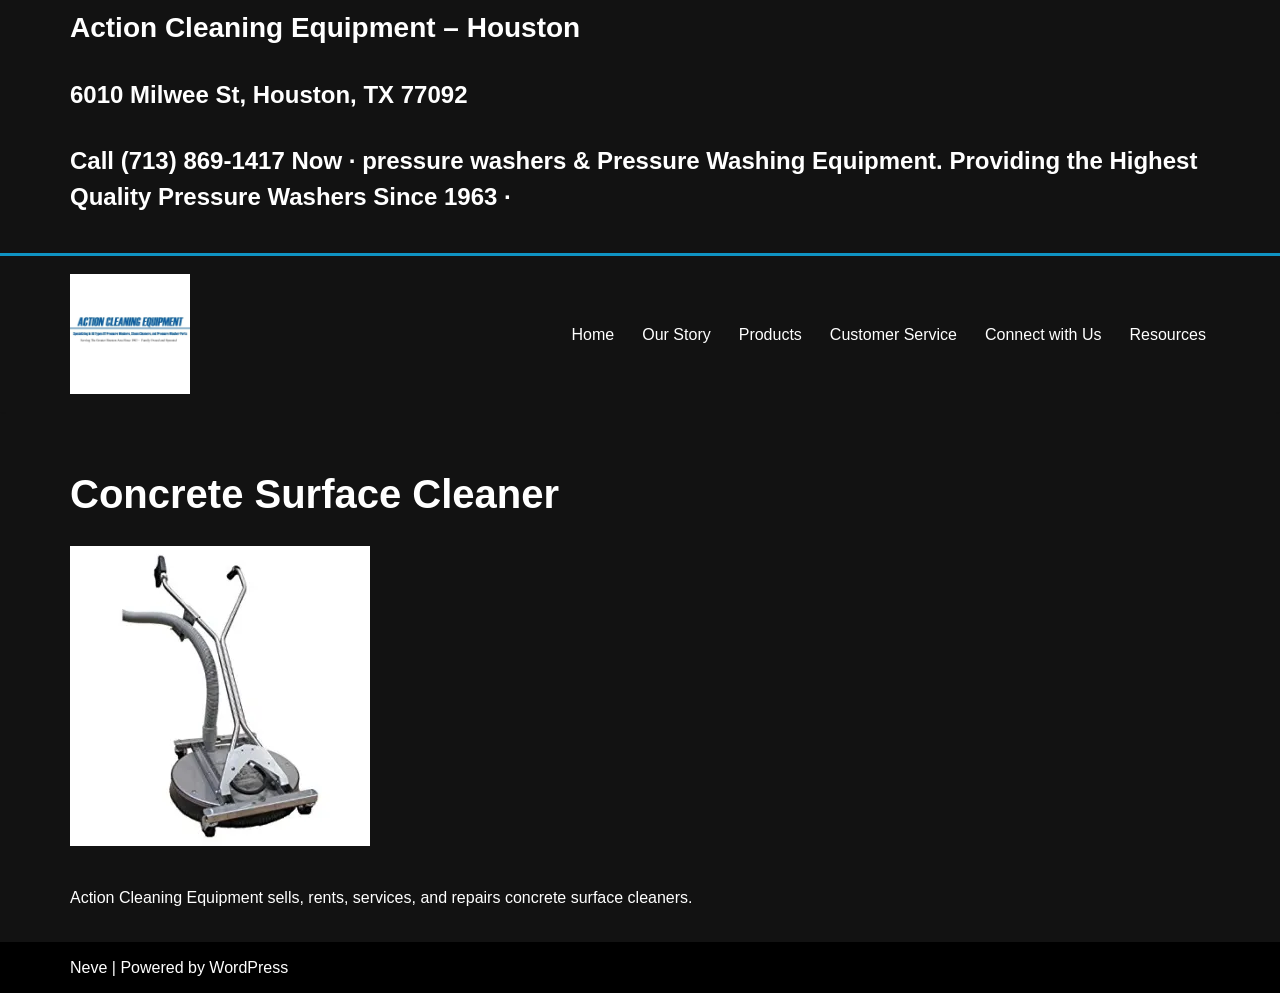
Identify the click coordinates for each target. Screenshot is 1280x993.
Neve (88, 967)
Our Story (676, 334)
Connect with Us (1043, 334)
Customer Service (893, 334)
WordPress (248, 967)
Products (770, 334)
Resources (1168, 334)
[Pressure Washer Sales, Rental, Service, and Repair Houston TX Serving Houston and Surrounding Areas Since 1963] (130, 334)
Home (593, 334)
